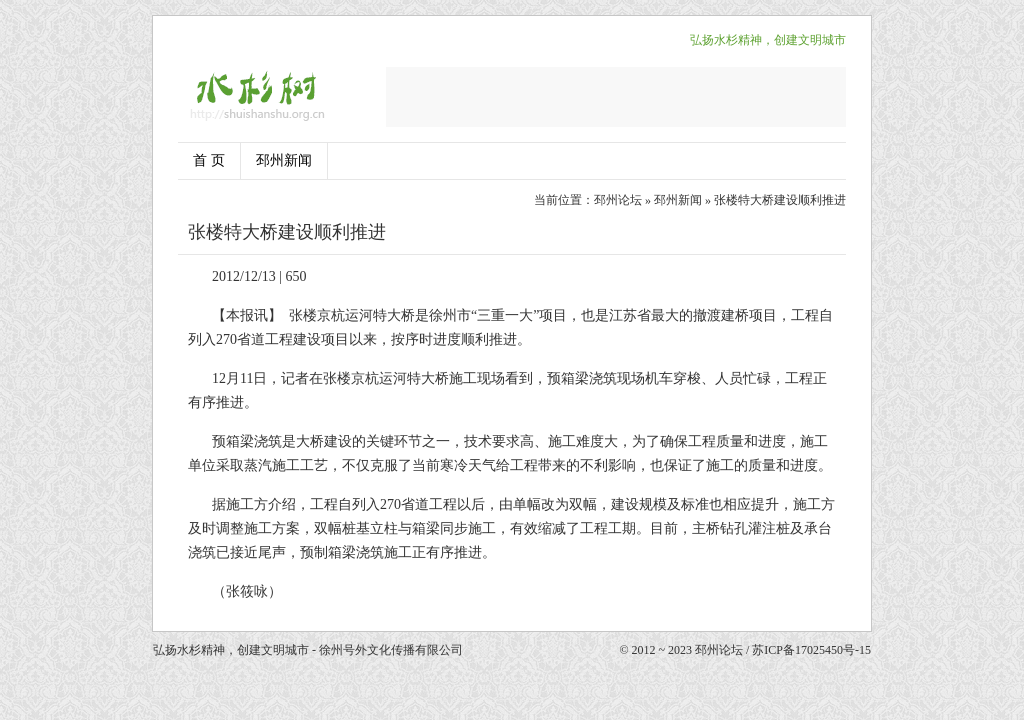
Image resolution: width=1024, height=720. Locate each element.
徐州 (443, 315)
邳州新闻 (284, 160)
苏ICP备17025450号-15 (811, 650)
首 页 (209, 160)
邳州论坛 (618, 200)
